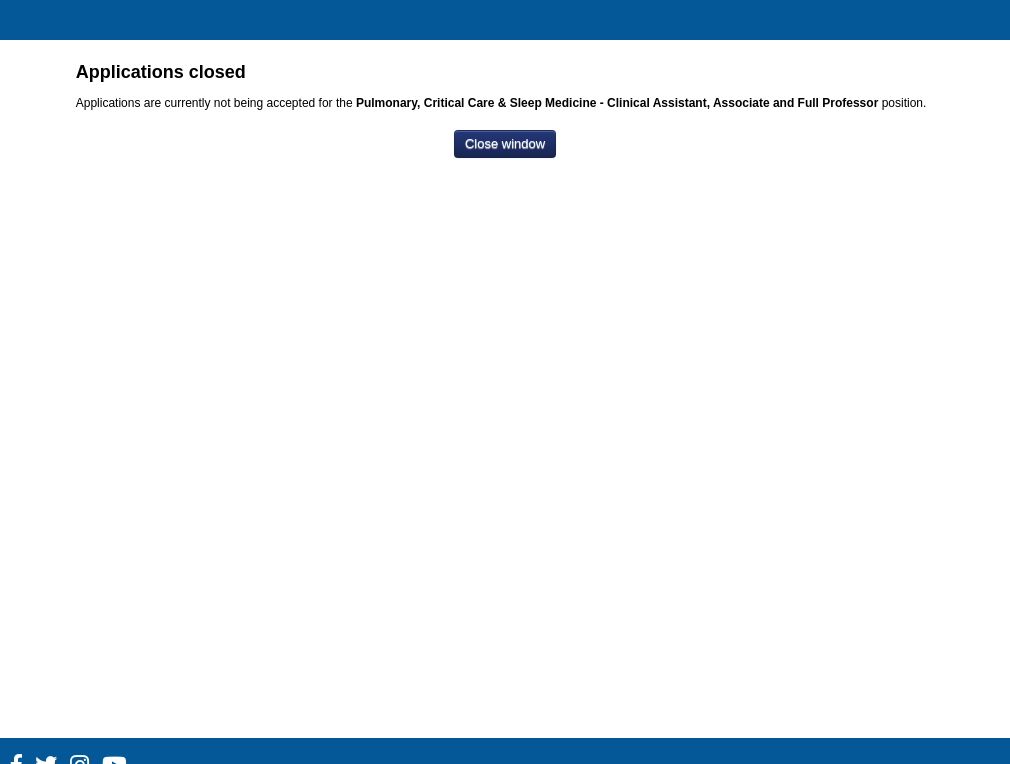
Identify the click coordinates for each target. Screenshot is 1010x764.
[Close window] (505, 144)
